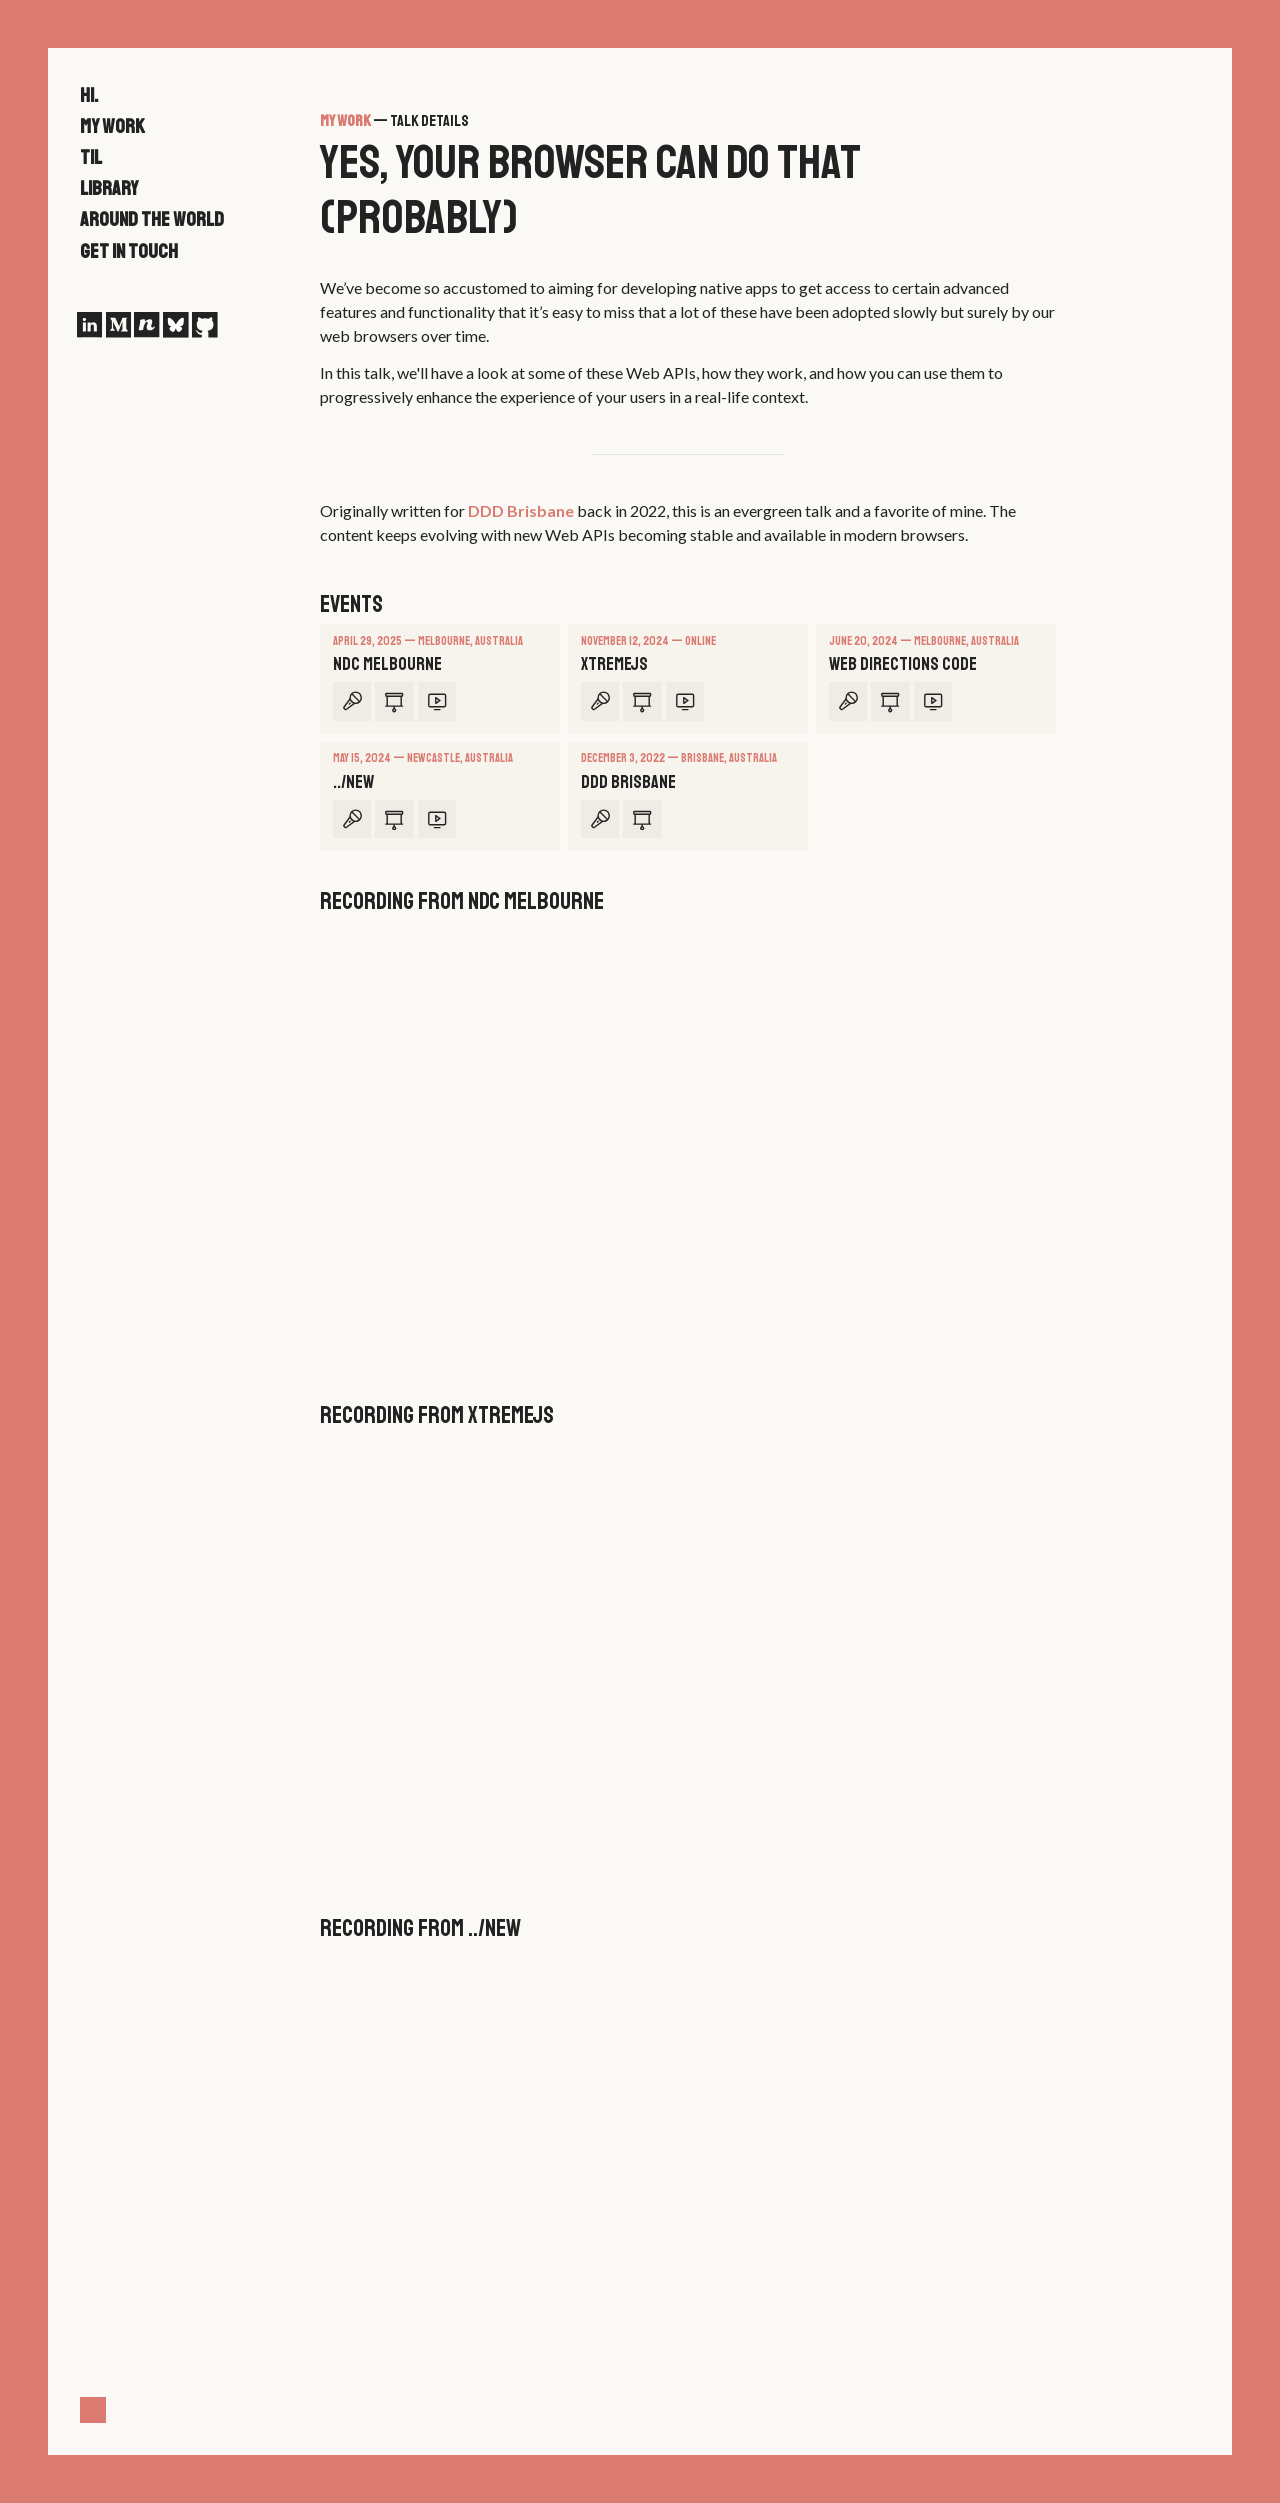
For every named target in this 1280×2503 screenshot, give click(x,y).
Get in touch (129, 251)
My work (112, 126)
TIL (91, 157)
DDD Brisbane (521, 510)
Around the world (152, 219)
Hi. (89, 95)
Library (109, 188)
